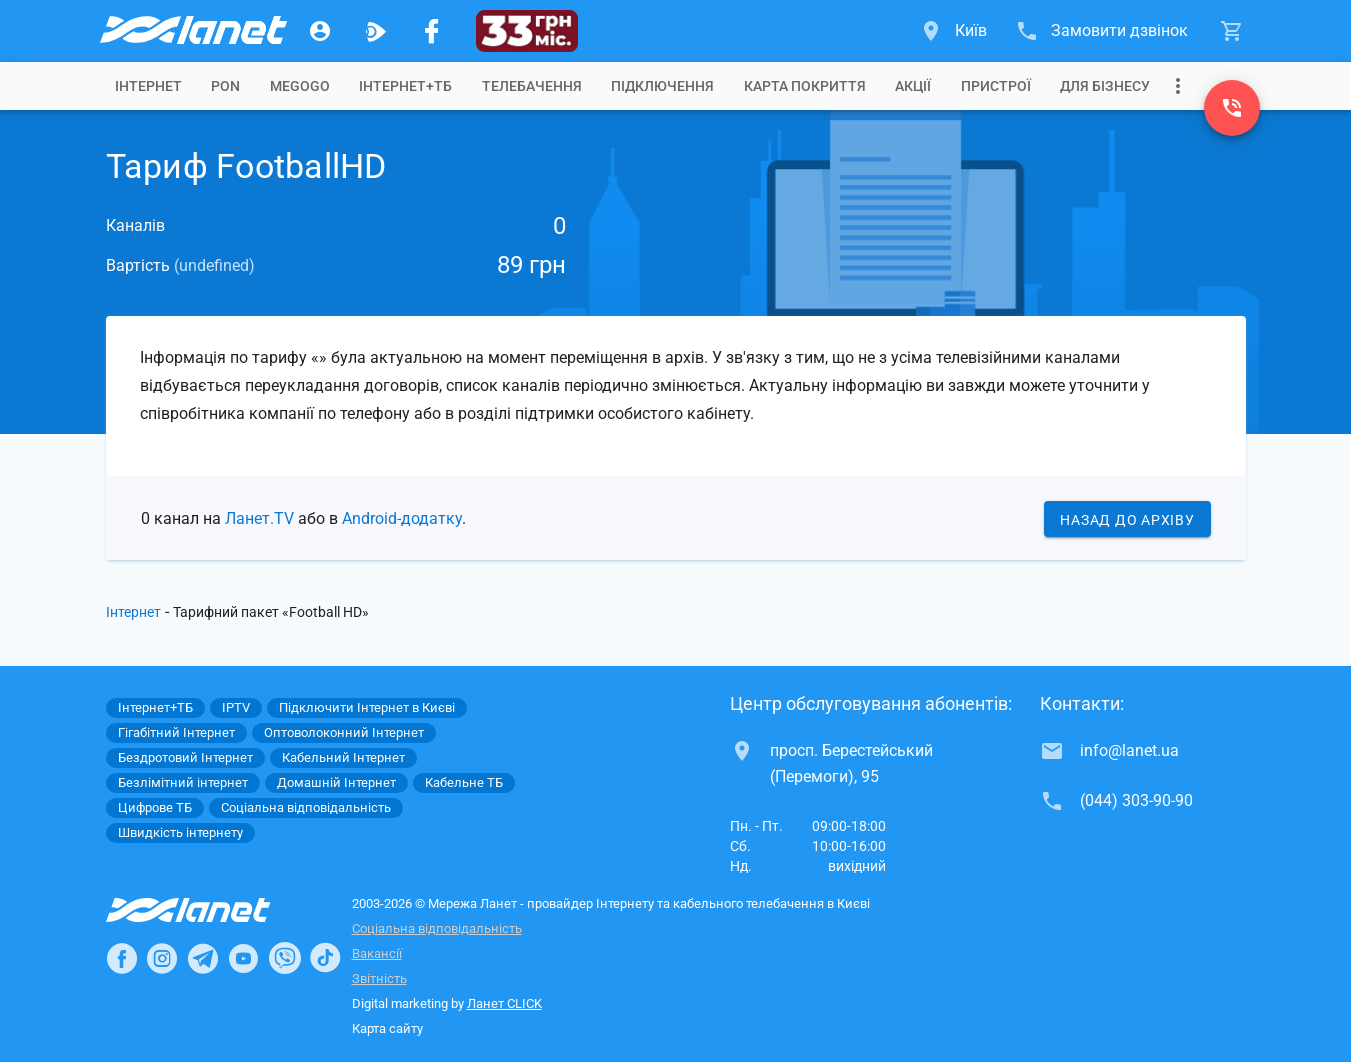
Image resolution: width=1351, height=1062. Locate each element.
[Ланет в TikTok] (325, 958)
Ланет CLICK (504, 1003)
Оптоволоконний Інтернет (344, 732)
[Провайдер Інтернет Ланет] (211, 910)
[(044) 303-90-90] (1232, 108)
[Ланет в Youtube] (243, 958)
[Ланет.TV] (376, 31)
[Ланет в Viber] (285, 958)
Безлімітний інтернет (183, 782)
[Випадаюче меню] (1178, 86)
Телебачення (532, 86)
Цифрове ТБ (155, 807)
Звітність (379, 978)
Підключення (662, 86)
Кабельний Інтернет (343, 757)
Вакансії (377, 953)
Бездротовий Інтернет (185, 757)
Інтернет (133, 612)
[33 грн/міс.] (527, 31)
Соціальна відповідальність (437, 928)
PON (225, 86)
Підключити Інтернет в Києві (367, 707)
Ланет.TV (259, 518)
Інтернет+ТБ (405, 86)
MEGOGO (300, 86)
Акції (913, 86)
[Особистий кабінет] (320, 31)
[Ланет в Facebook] (122, 958)
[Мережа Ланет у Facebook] (432, 31)
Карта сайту (387, 1028)
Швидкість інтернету (180, 832)
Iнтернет (148, 86)
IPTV (236, 707)
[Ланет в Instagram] (162, 958)
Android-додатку (402, 518)
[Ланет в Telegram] (203, 958)
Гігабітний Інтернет (176, 732)
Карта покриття (805, 86)
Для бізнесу (1105, 86)
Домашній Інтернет (336, 782)
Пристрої (996, 86)
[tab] (148, 86)
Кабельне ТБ (464, 782)
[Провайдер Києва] (192, 31)
